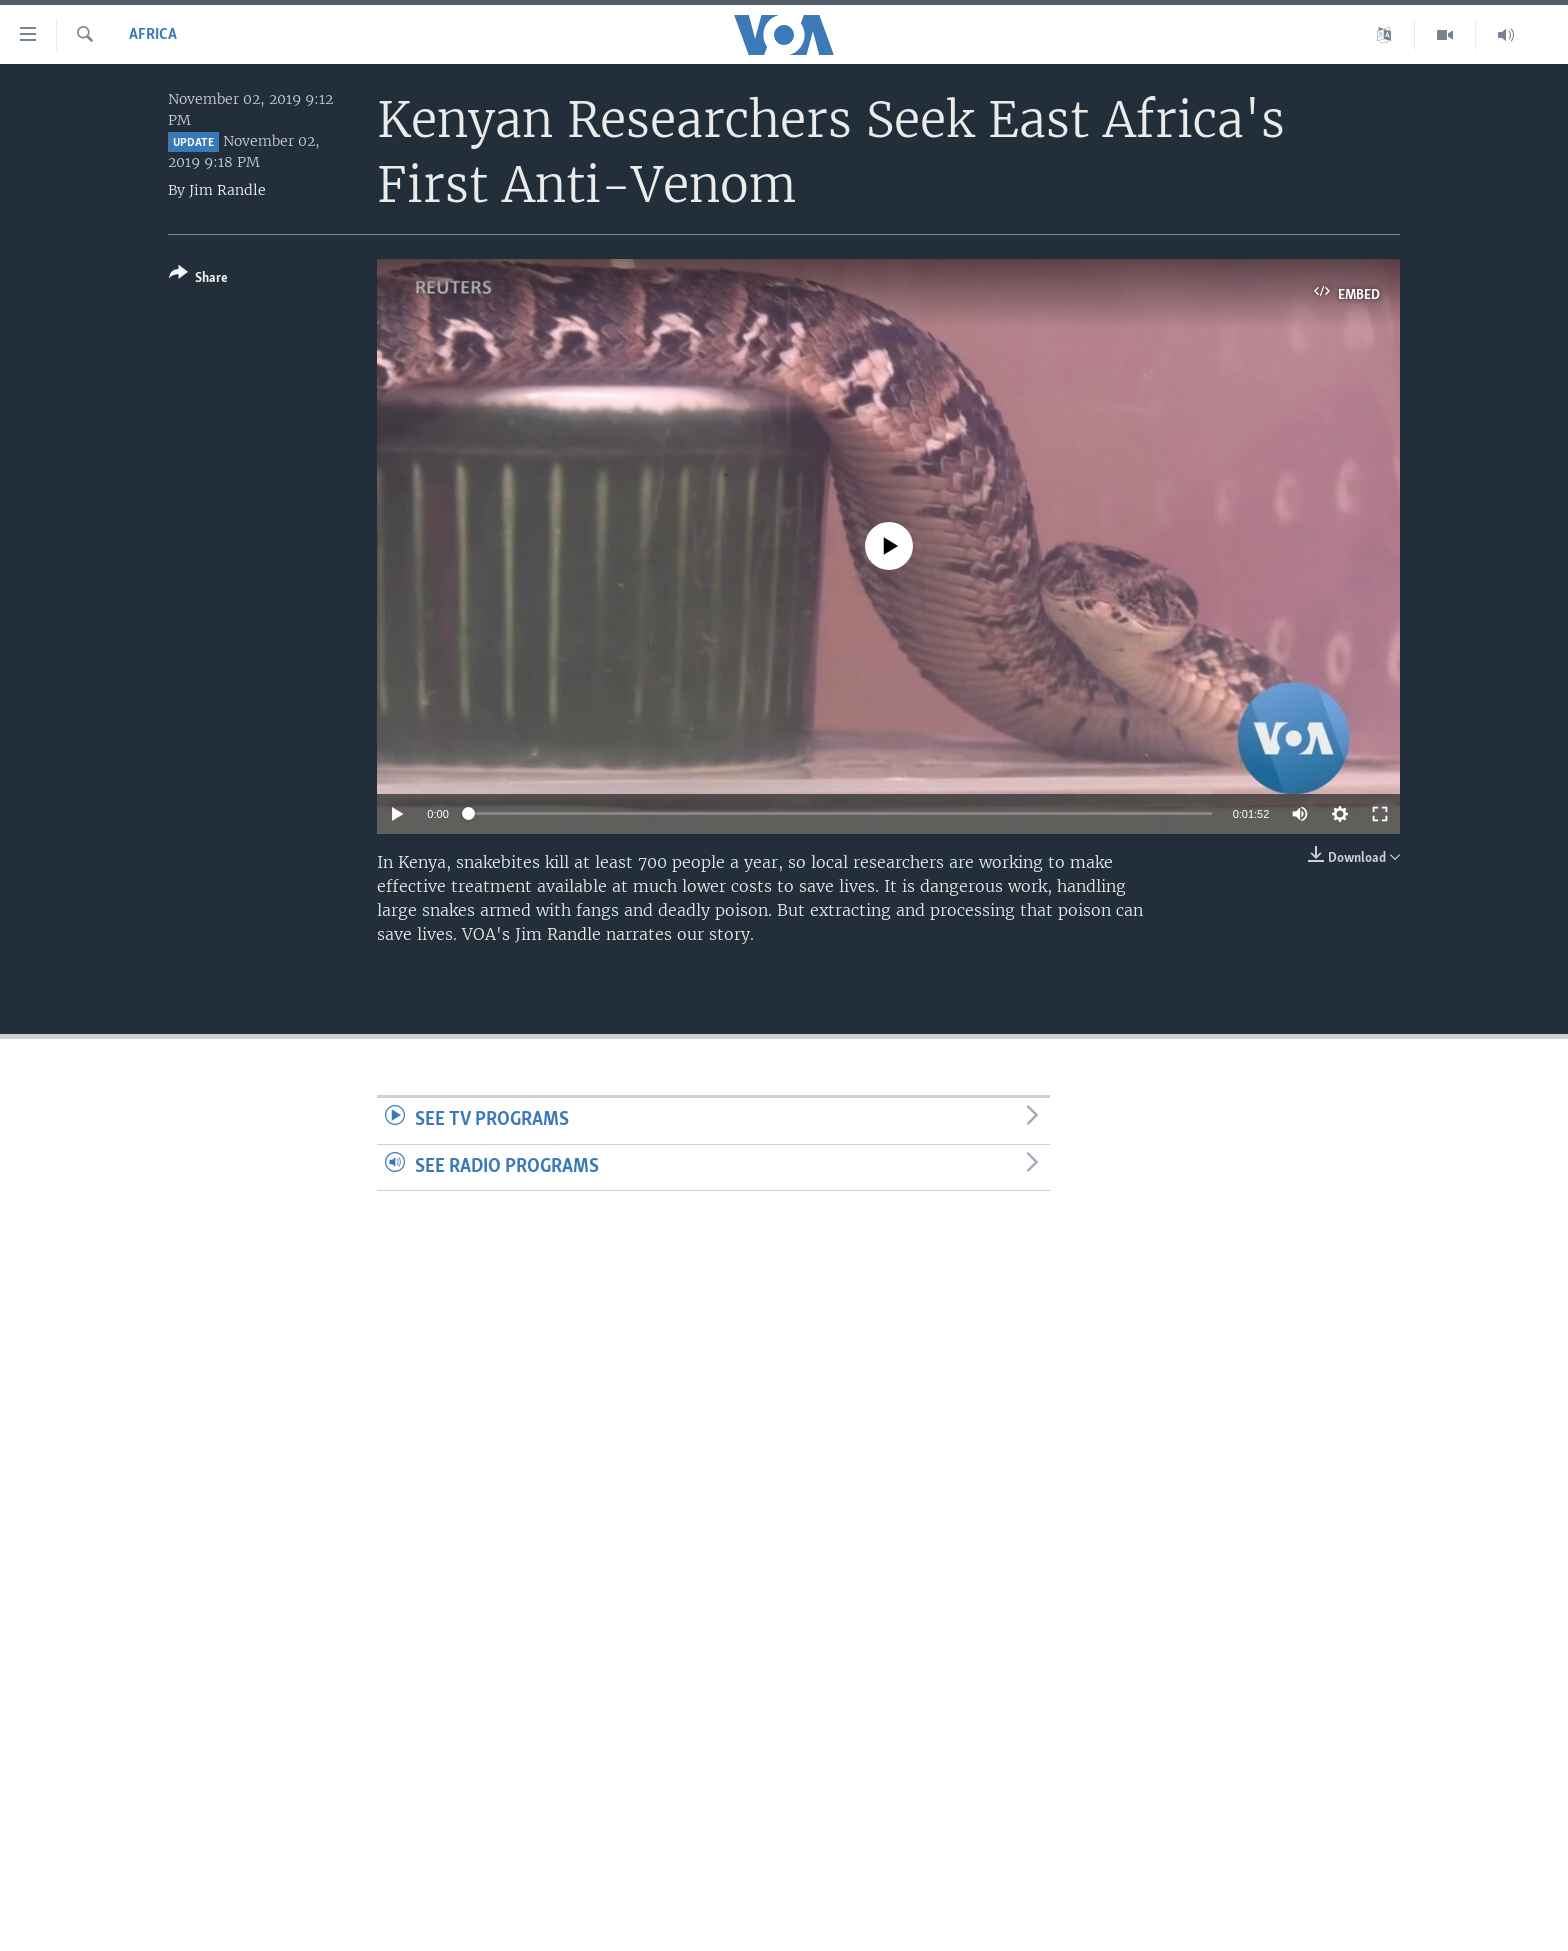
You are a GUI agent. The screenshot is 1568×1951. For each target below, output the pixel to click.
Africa (153, 35)
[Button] (198, 279)
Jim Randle (227, 190)
